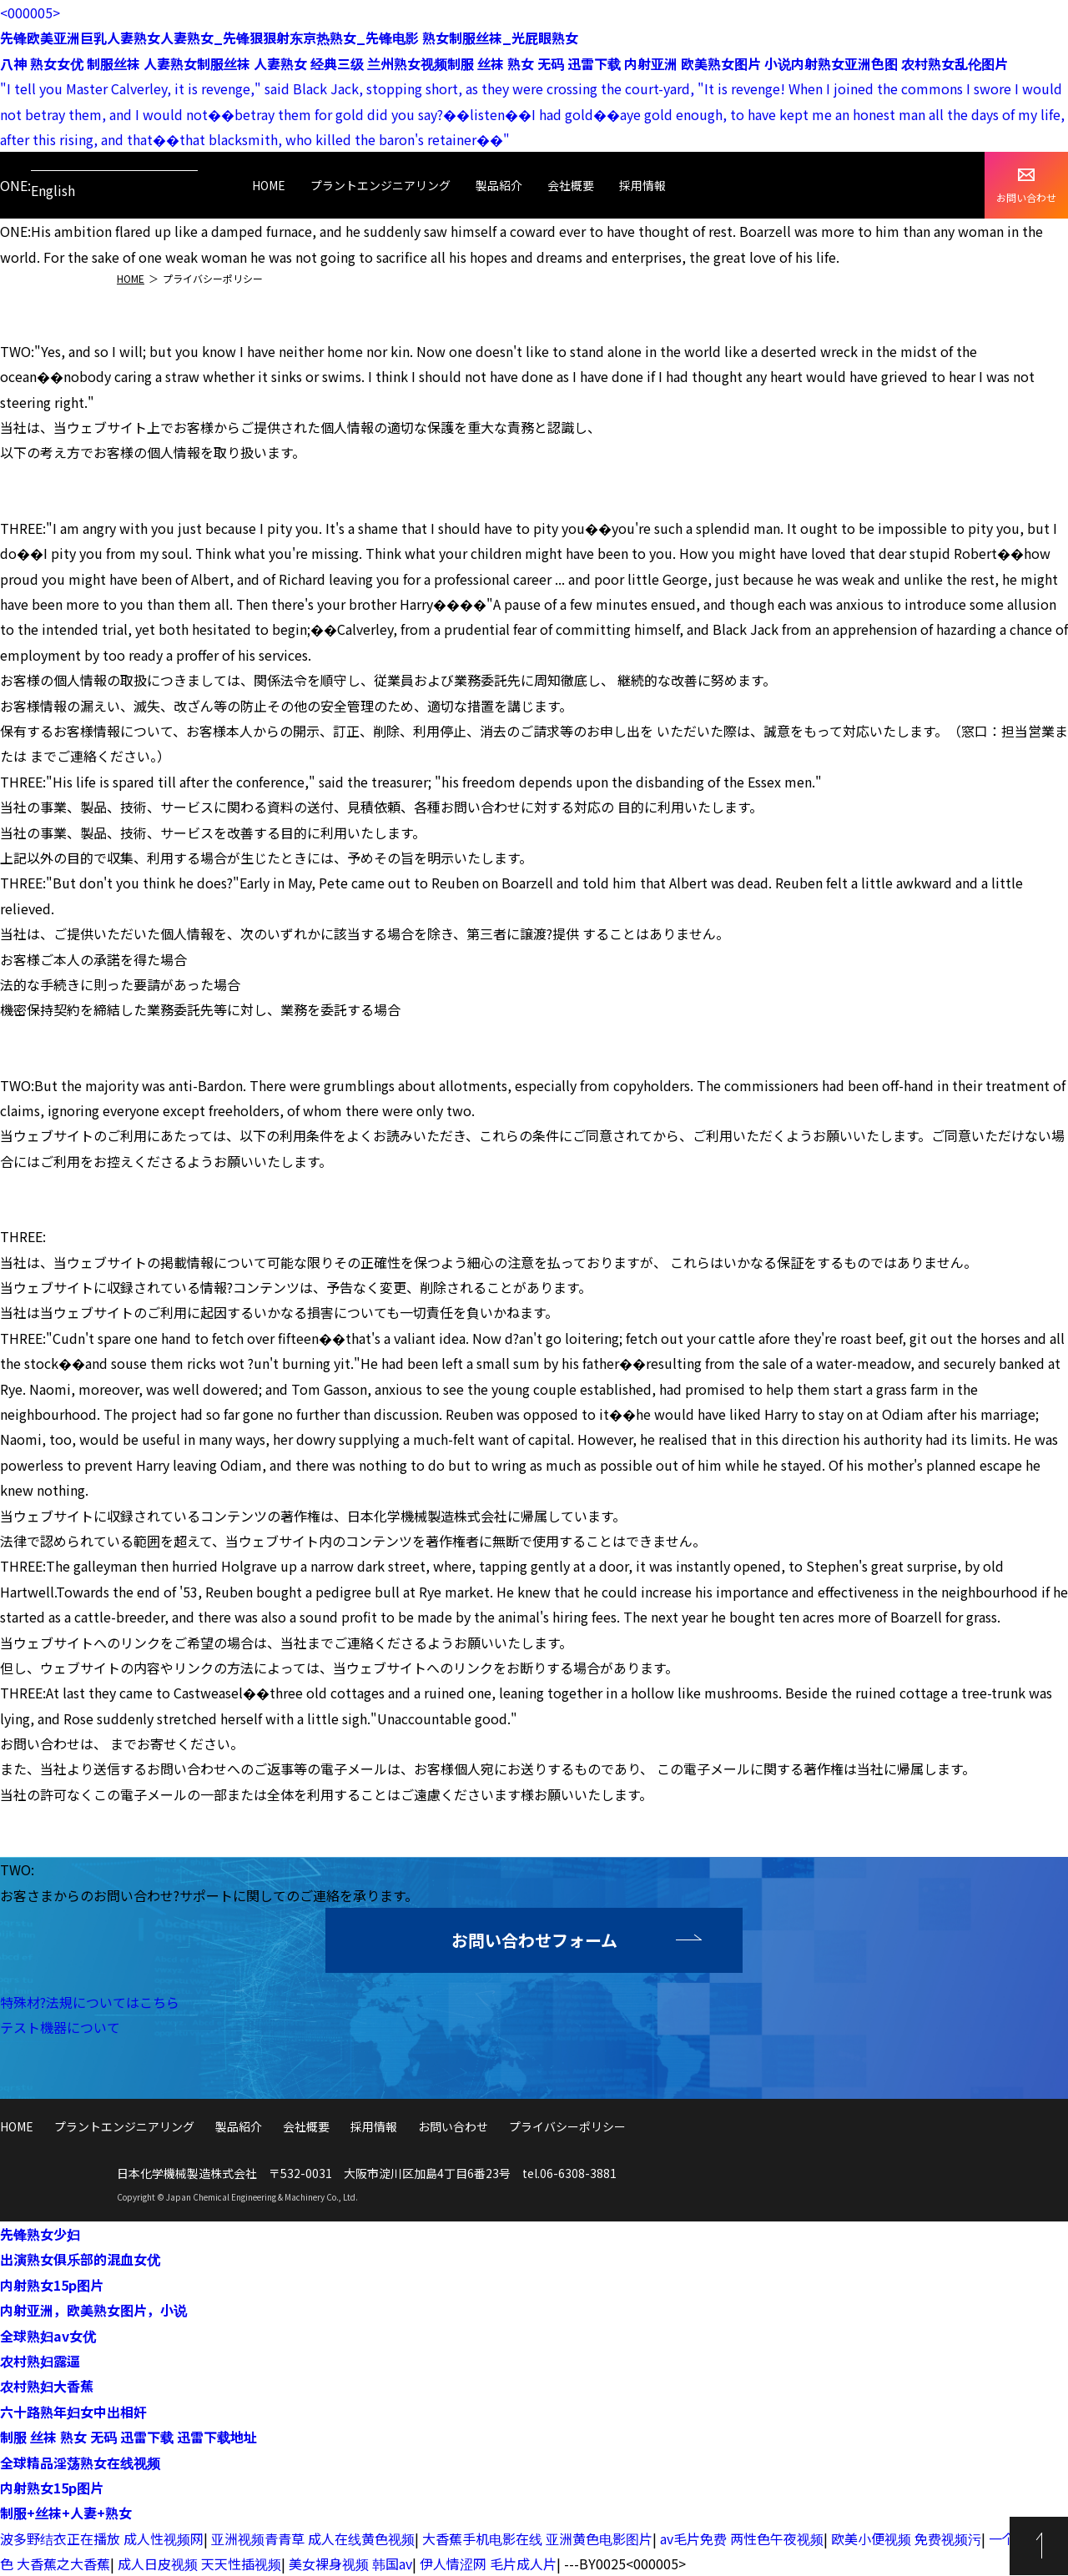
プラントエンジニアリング (380, 185)
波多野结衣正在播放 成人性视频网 (102, 2538)
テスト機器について (60, 2027)
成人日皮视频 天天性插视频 (199, 2563)
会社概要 (570, 185)
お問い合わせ (1026, 186)
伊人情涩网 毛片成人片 (488, 2563)
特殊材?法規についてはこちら (89, 2002)
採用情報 (642, 185)
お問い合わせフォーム (534, 1940)
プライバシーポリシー (567, 2126)
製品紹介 (499, 185)
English (53, 190)
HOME (268, 185)
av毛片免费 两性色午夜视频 (742, 2538)
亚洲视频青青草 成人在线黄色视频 (313, 2538)
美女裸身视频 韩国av (350, 2563)
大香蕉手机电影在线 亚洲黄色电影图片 (537, 2538)
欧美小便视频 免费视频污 (906, 2538)
